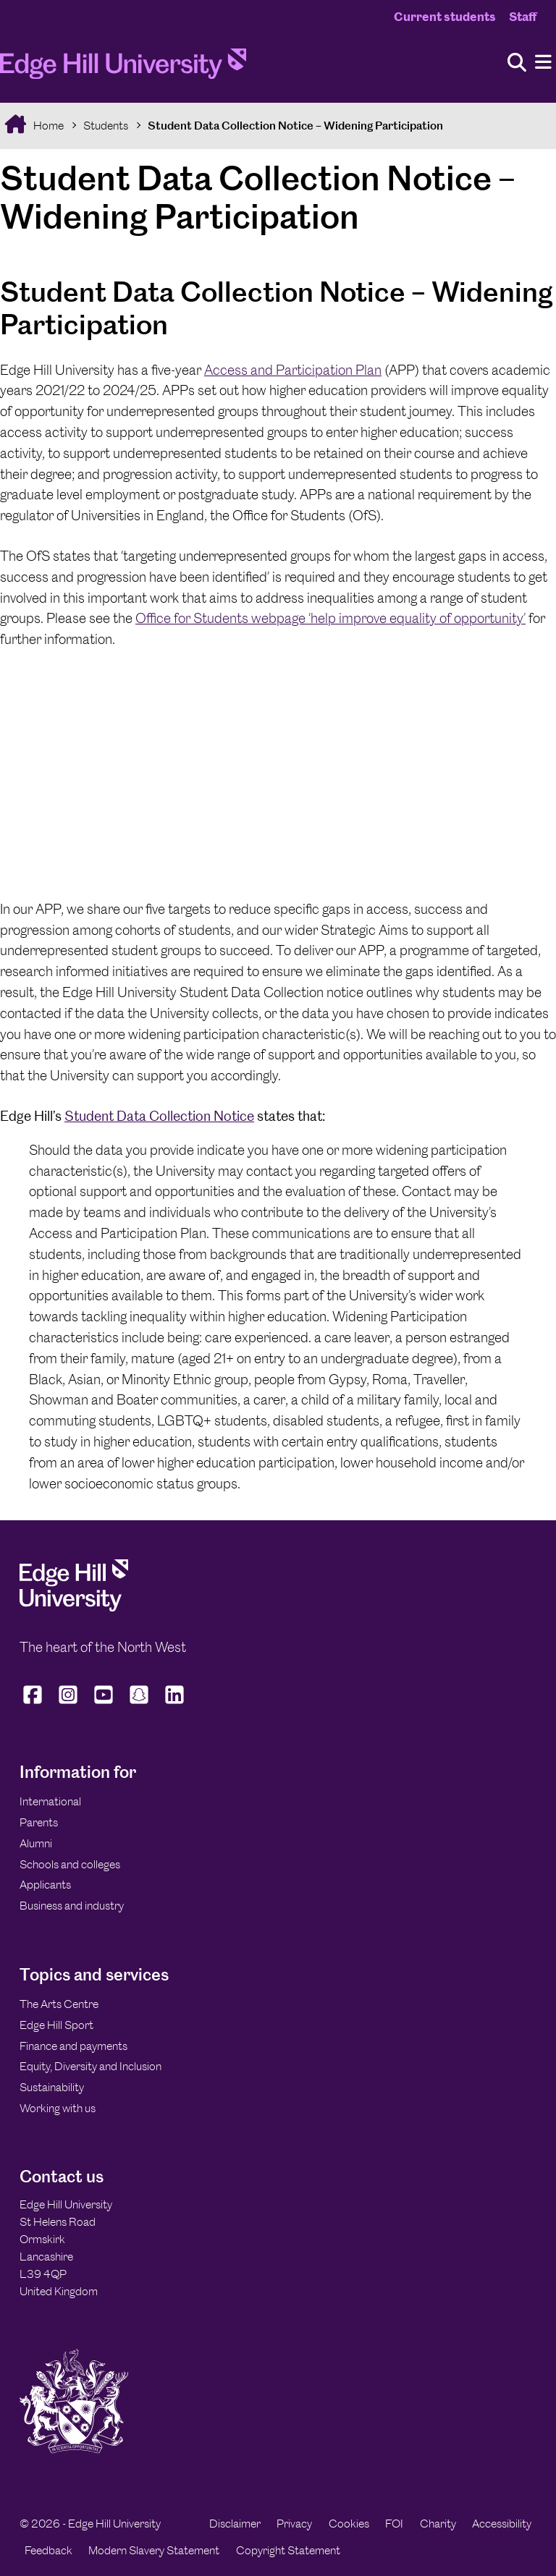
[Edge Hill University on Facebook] (34, 1703)
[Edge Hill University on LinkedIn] (175, 1703)
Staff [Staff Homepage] (522, 16)
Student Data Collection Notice (159, 1116)
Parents (39, 1822)
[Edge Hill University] (74, 1607)
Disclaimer (235, 2523)
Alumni (36, 1843)
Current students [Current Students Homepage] (445, 16)
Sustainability (52, 2087)
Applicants (45, 1884)
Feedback (48, 2550)
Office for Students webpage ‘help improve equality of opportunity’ (330, 618)
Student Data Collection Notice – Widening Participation (295, 125)
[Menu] (543, 62)
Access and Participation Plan (293, 370)
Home (47, 125)
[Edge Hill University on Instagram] (68, 1703)
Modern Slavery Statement (153, 2550)
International (50, 1801)
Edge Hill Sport (56, 2025)
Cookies (349, 2523)
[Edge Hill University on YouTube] (104, 1703)
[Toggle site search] (517, 63)
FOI (394, 2523)
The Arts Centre (59, 2004)
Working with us (58, 2108)
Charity (438, 2523)
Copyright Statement (288, 2550)
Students (105, 125)
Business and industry (72, 1905)
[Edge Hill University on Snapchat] (139, 1703)
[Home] (123, 68)
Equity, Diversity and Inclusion (90, 2066)
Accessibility (501, 2523)
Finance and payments (73, 2046)
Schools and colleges (70, 1864)
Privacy (294, 2523)
